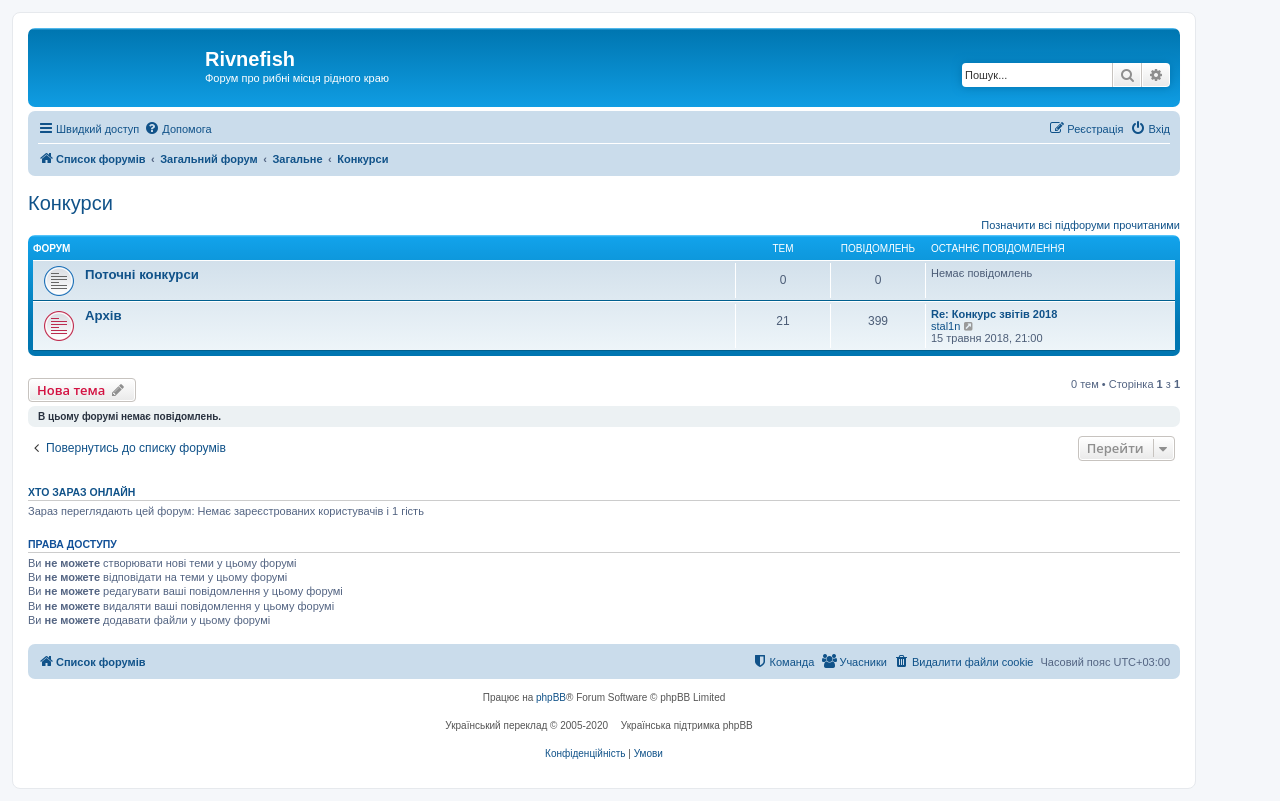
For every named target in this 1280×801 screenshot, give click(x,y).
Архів (103, 315)
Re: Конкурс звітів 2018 (994, 314)
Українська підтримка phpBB (687, 725)
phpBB (551, 697)
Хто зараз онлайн (81, 492)
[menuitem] (177, 129)
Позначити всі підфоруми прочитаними (1080, 225)
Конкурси (70, 203)
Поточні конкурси (142, 274)
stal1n (945, 326)
